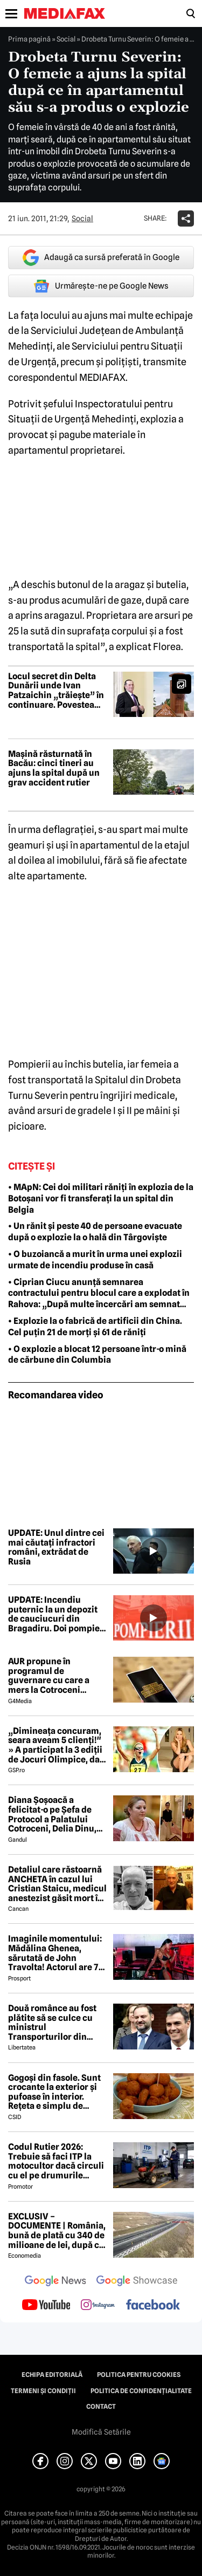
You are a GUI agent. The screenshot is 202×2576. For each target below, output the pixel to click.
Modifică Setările (101, 2432)
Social (66, 39)
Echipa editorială (52, 2375)
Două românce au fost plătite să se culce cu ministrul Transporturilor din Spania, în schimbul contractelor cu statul (52, 2022)
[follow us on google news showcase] (136, 2282)
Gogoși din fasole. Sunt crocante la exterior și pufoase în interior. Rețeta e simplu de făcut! (54, 2092)
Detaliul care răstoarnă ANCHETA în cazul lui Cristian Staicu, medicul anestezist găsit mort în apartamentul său (57, 1884)
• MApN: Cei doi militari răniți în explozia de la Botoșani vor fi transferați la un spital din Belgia (100, 1198)
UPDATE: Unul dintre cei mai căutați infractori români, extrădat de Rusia (56, 1547)
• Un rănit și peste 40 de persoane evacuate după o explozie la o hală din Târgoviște (95, 1231)
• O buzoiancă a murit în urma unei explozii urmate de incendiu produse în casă (95, 1259)
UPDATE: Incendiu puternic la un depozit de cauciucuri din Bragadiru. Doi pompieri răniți (57, 1614)
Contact (101, 2406)
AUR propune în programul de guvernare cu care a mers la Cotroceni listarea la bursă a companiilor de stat (48, 1675)
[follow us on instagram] (98, 2305)
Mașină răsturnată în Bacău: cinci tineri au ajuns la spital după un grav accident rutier (54, 768)
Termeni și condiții (43, 2391)
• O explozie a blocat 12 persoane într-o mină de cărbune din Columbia (97, 1354)
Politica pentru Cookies (138, 2375)
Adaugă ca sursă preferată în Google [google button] (101, 257)
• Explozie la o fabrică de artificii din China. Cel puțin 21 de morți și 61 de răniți (95, 1326)
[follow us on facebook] (153, 2305)
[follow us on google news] (55, 2282)
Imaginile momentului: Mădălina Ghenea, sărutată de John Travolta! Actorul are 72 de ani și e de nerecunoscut (55, 1953)
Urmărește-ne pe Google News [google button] (101, 286)
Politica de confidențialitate (141, 2391)
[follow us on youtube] (46, 2305)
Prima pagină (29, 39)
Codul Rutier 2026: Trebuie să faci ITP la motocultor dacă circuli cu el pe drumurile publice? (56, 2161)
